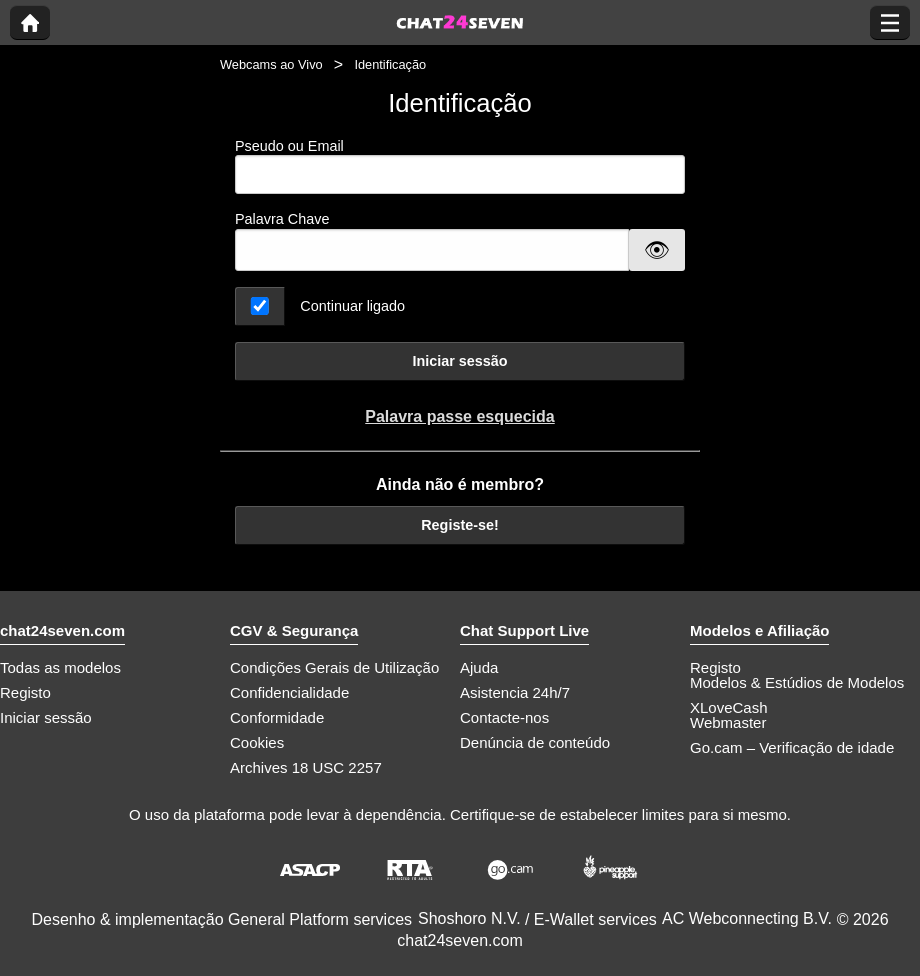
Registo (25, 692)
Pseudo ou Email (460, 166)
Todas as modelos (60, 667)
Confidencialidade (289, 692)
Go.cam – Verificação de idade (792, 747)
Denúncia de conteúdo (535, 742)
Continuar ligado (352, 306)
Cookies (257, 742)
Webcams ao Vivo (271, 64)
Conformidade (277, 717)
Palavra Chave (282, 219)
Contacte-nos (504, 717)
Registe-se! (460, 525)
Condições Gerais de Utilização (334, 667)
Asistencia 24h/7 (515, 692)
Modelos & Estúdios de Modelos (797, 682)
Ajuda (479, 667)
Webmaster (728, 722)
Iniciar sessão (459, 361)
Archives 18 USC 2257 (306, 767)
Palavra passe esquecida (459, 416)
